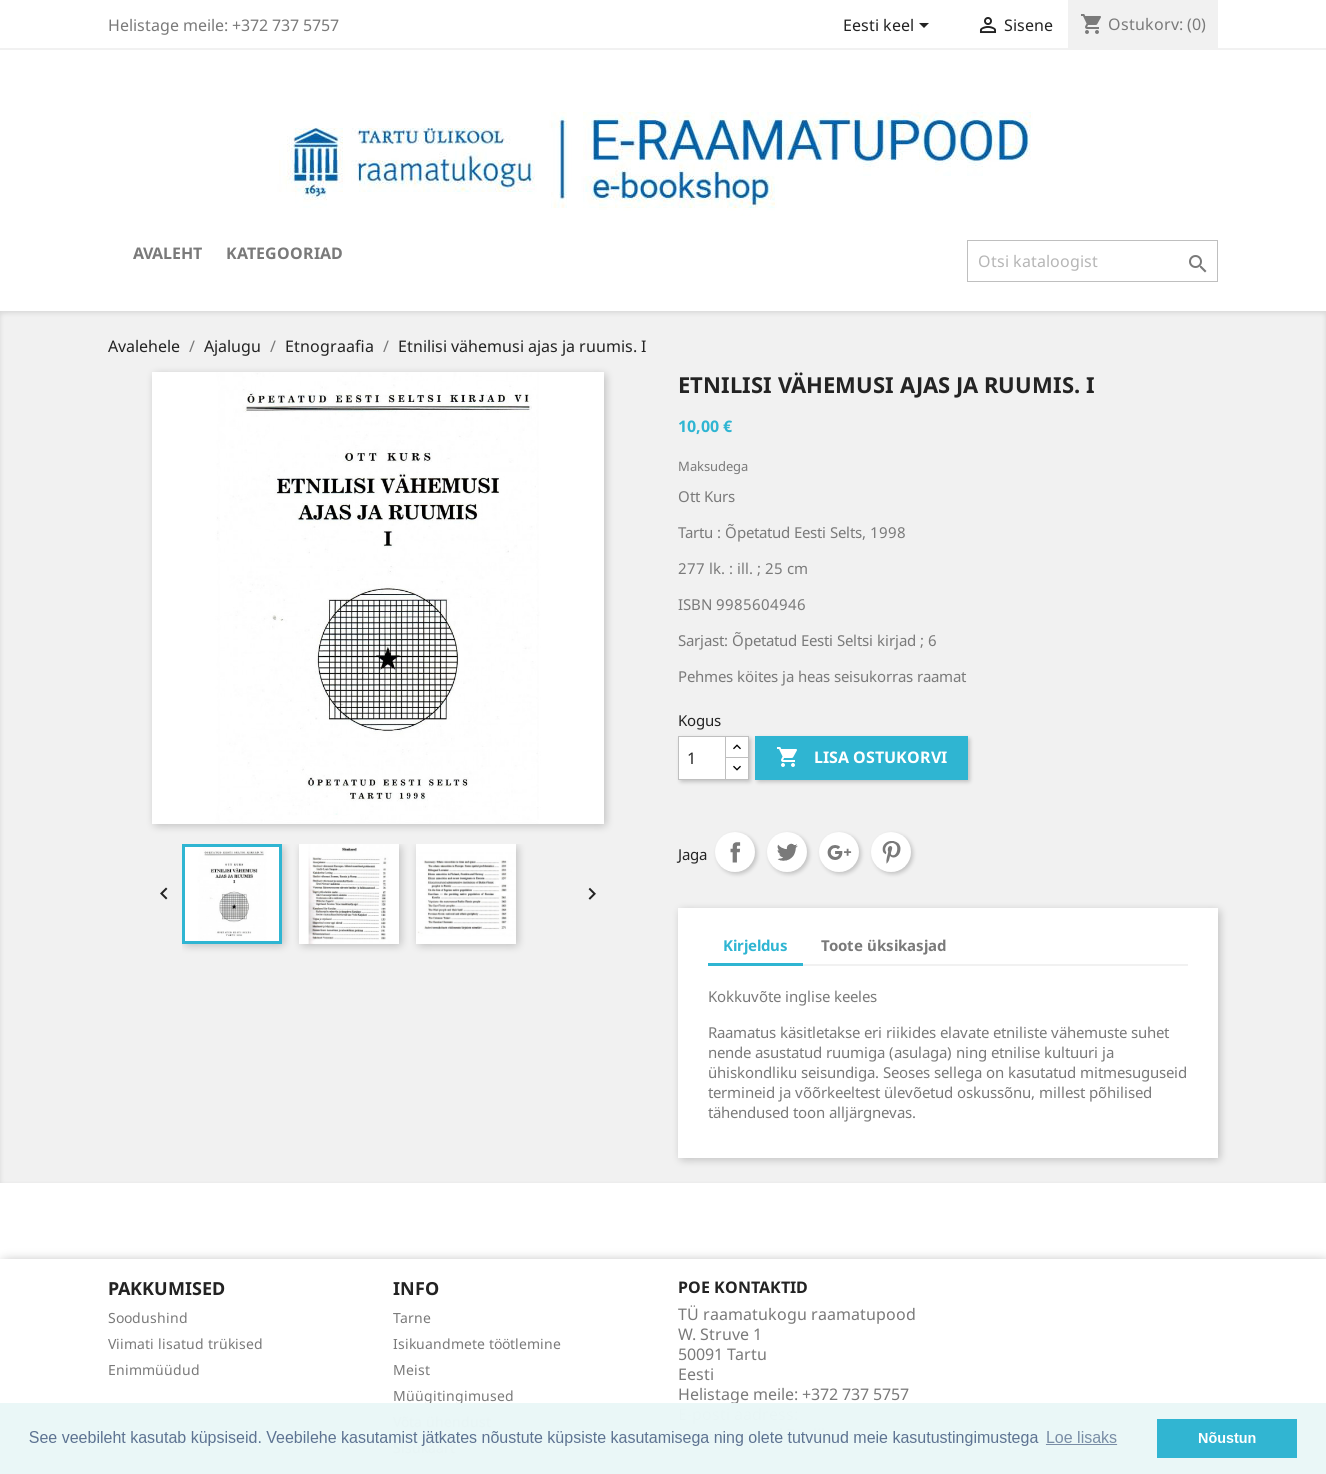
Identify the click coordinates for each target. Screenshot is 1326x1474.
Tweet (787, 852)
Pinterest (891, 852)
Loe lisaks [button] (1081, 1437)
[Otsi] (1092, 261)
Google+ (839, 852)
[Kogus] (702, 758)
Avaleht (167, 253)
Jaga (735, 852)
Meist (411, 1369)
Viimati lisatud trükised (185, 1343)
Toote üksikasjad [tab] (883, 945)
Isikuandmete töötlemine (477, 1343)
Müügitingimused (453, 1395)
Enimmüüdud (154, 1369)
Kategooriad (284, 253)
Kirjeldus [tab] (755, 945)
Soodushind (148, 1317)
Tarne (412, 1317)
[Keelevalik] (889, 27)
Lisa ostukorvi (861, 758)
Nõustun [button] (1227, 1438)
